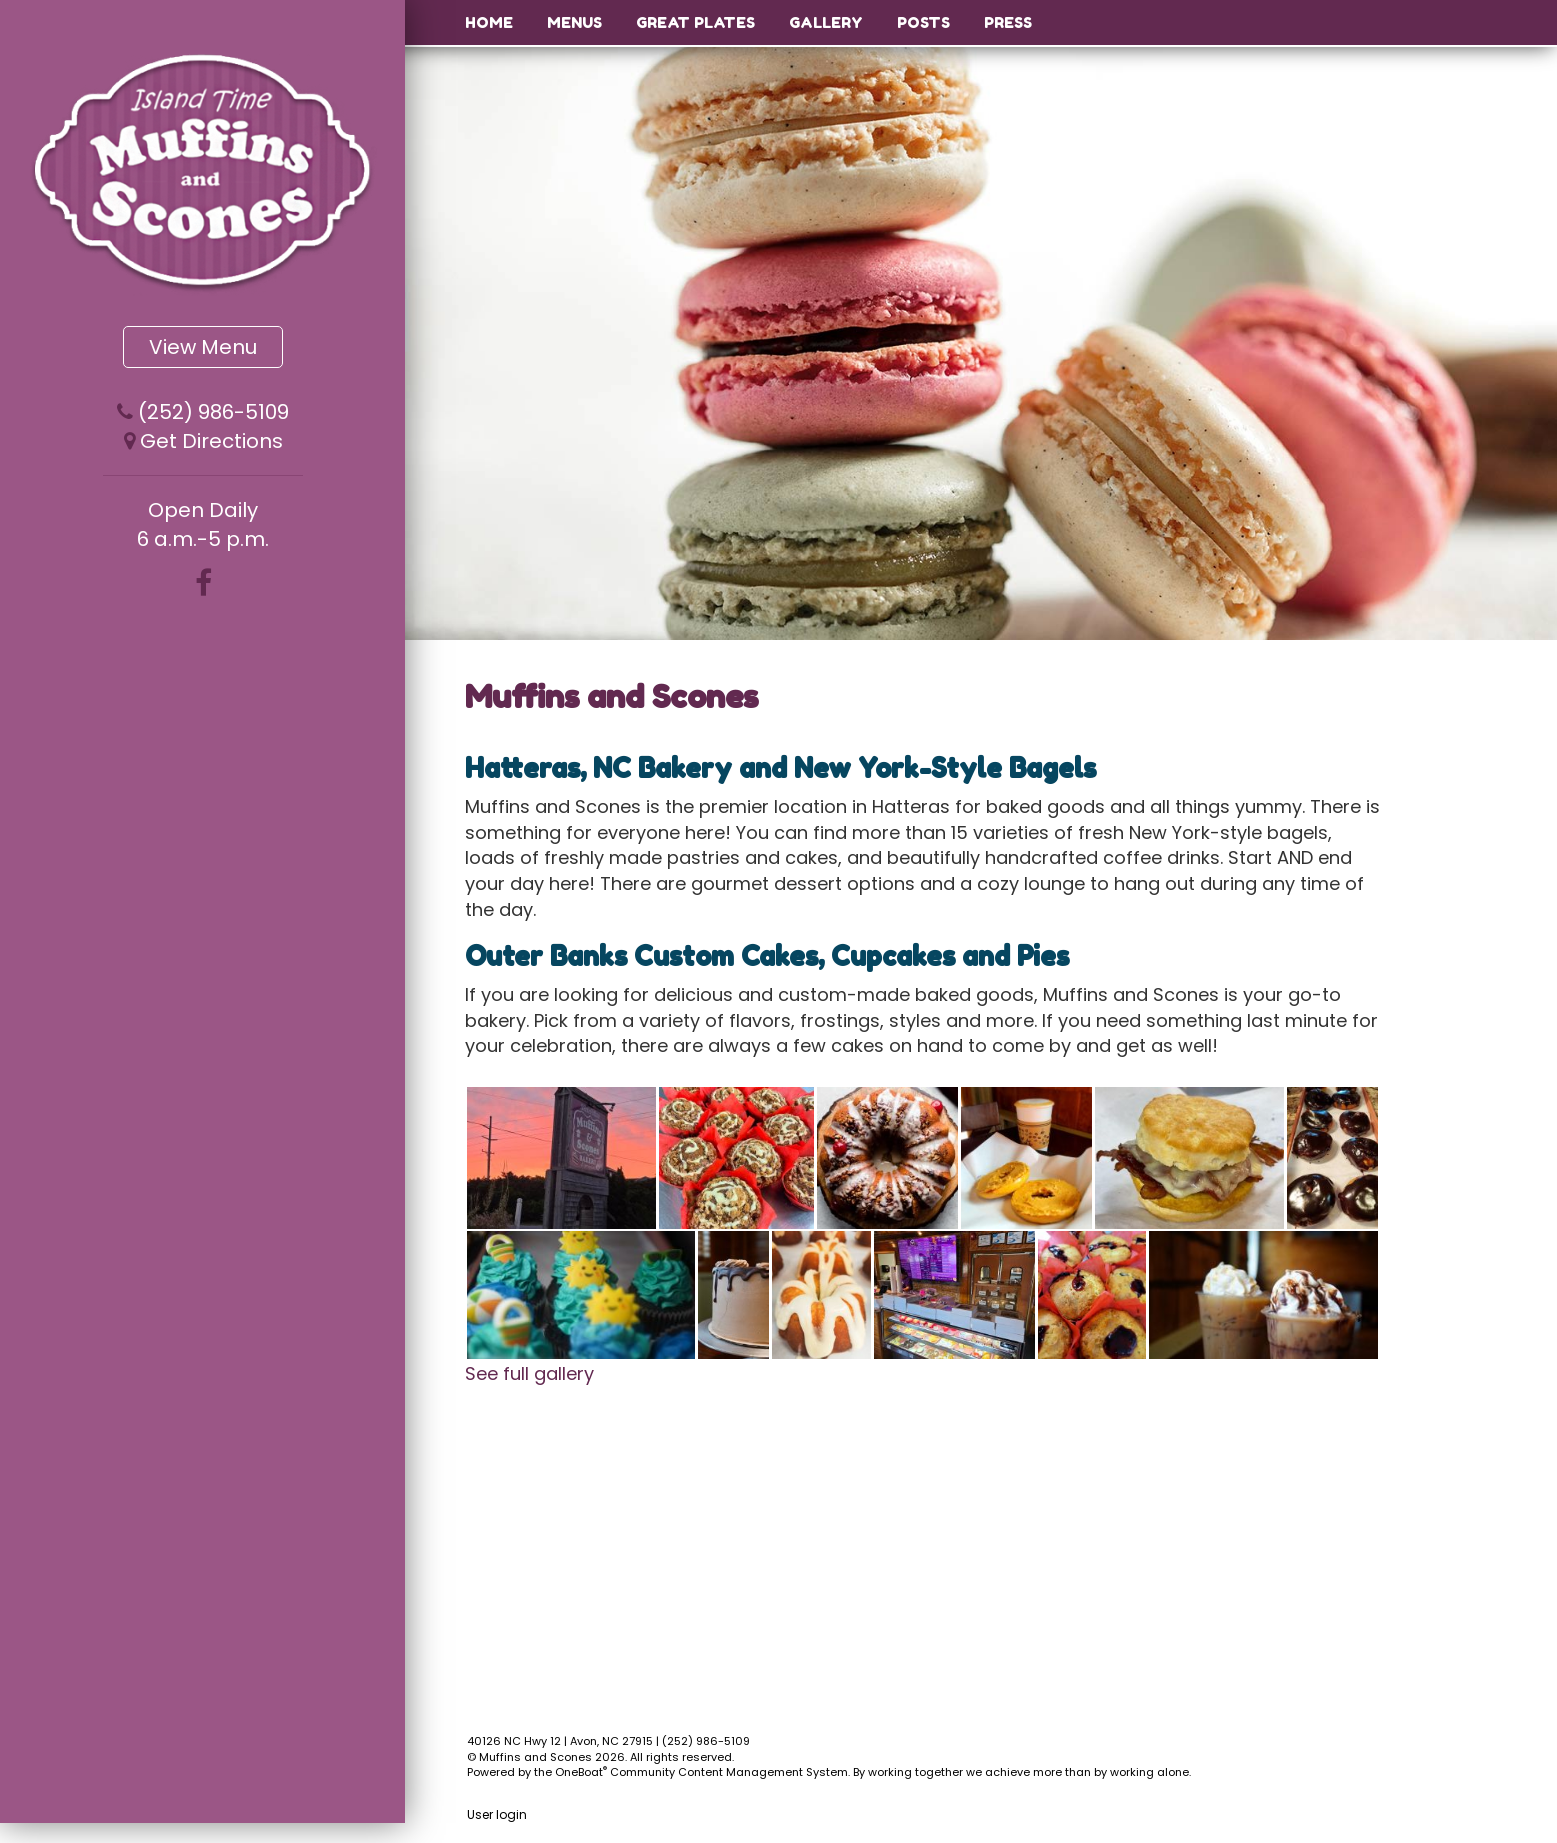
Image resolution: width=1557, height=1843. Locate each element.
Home (489, 22)
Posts (923, 22)
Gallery (826, 22)
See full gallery (529, 1373)
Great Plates (695, 22)
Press (1008, 22)
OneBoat (581, 1772)
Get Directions (211, 441)
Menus (574, 22)
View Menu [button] (203, 347)
